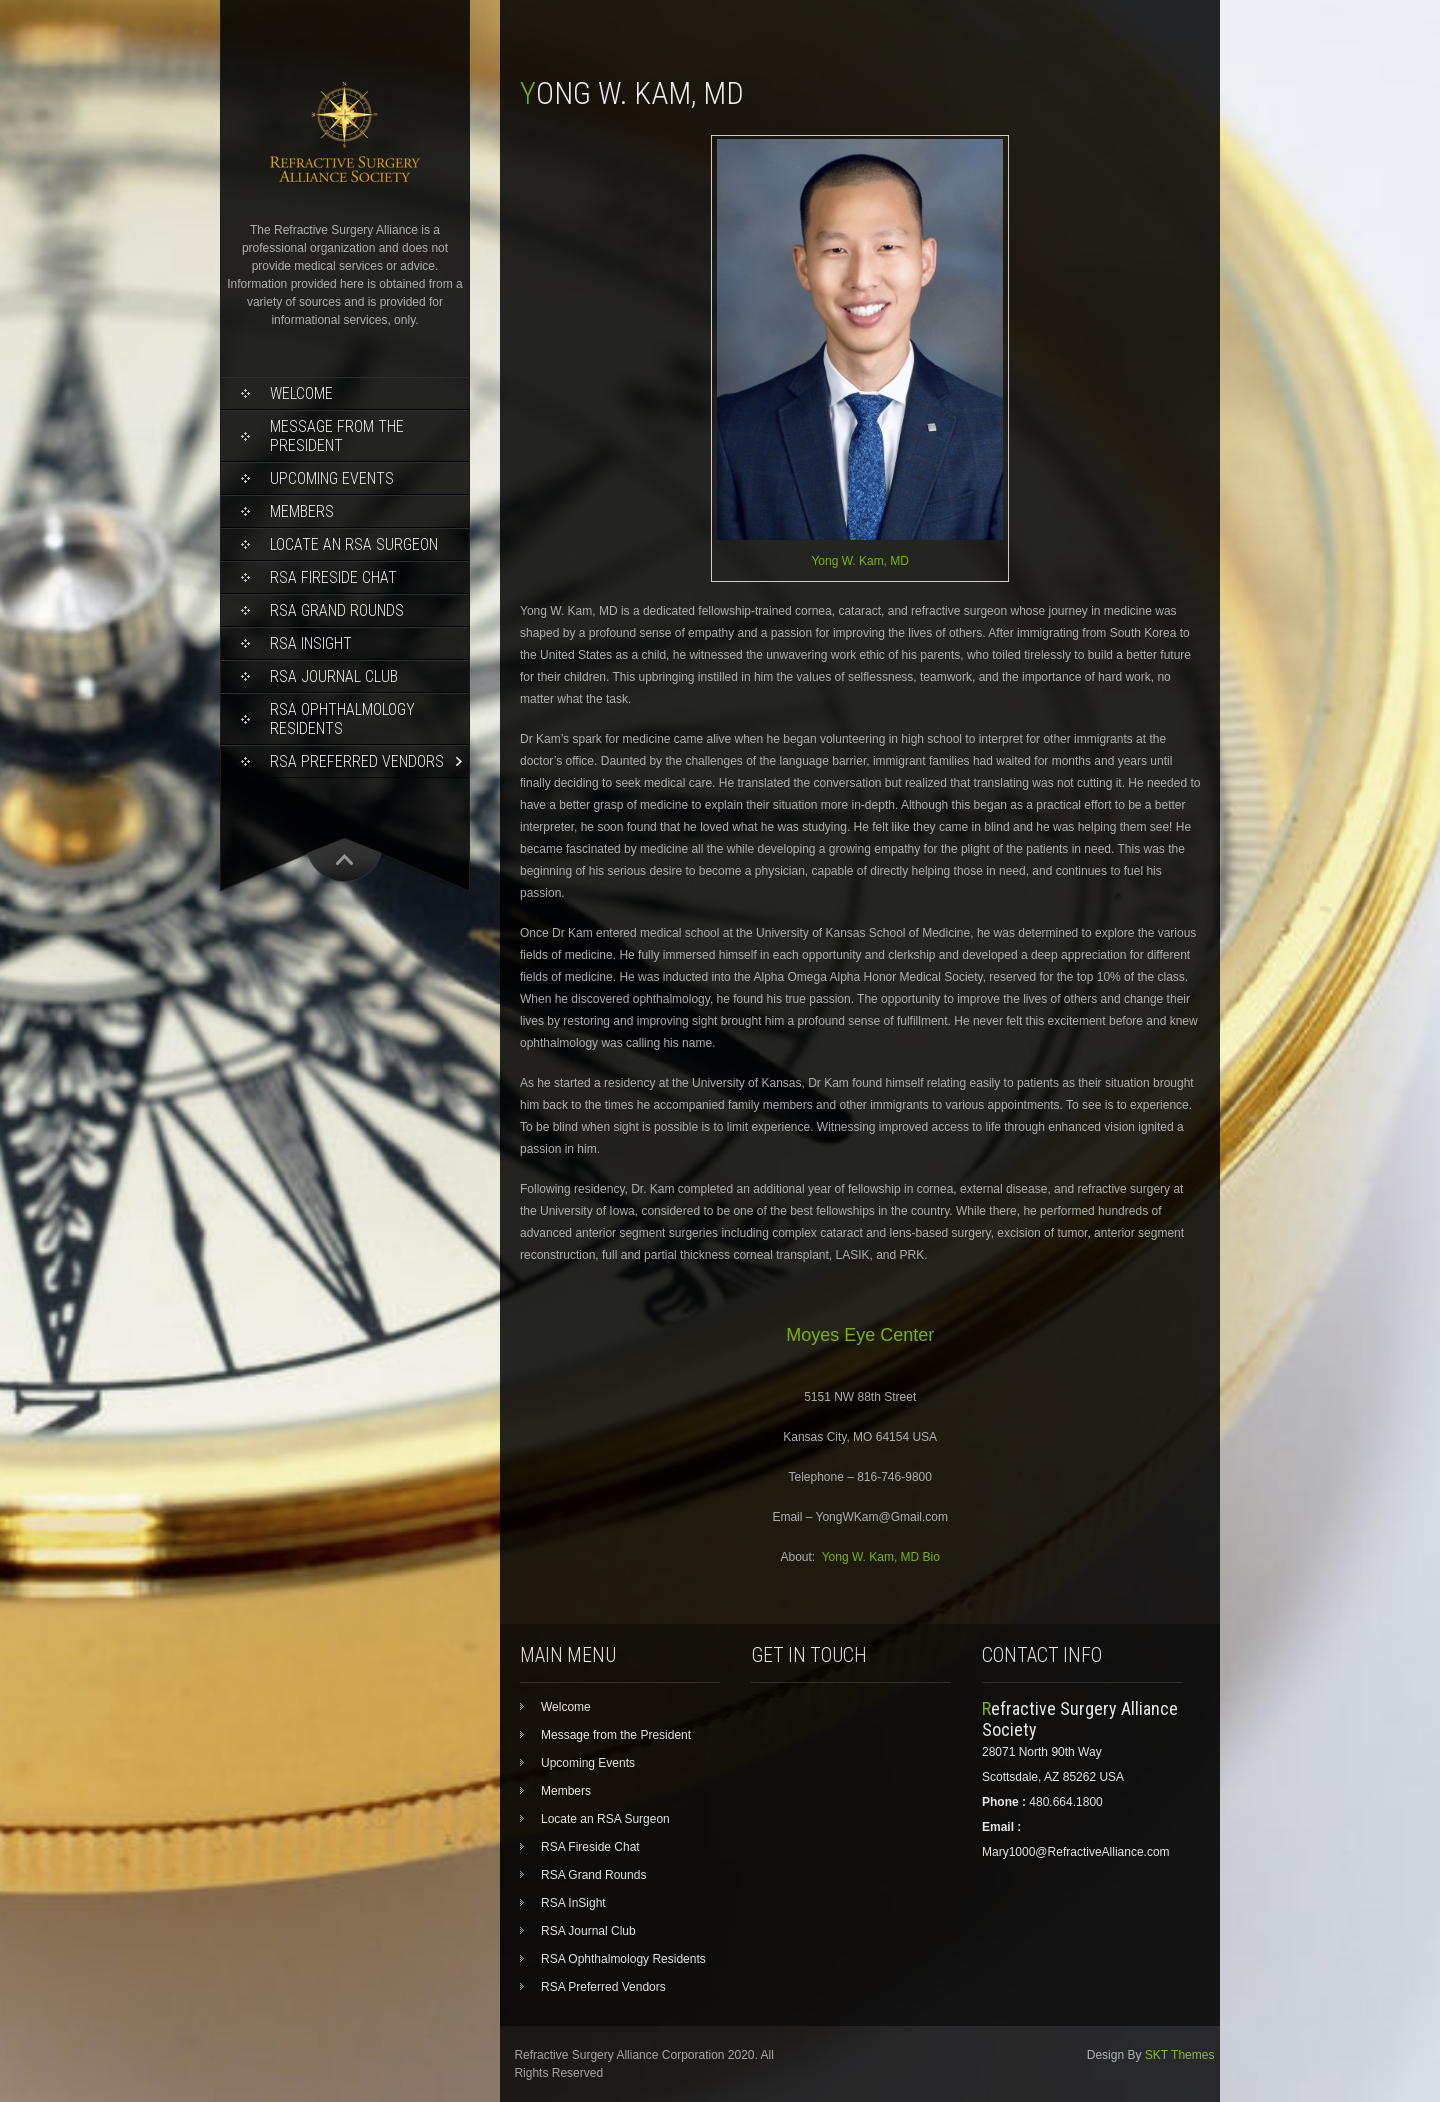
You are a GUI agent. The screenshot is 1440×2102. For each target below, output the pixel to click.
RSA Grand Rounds (337, 610)
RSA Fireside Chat (333, 577)
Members (302, 511)
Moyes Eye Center (860, 1335)
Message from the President (337, 436)
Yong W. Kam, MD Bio (881, 1557)
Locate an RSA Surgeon (354, 544)
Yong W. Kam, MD (860, 561)
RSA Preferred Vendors (357, 761)
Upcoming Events (332, 478)
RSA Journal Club (334, 676)
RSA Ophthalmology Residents (342, 719)
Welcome (301, 393)
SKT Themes (1180, 2055)
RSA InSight (311, 643)
